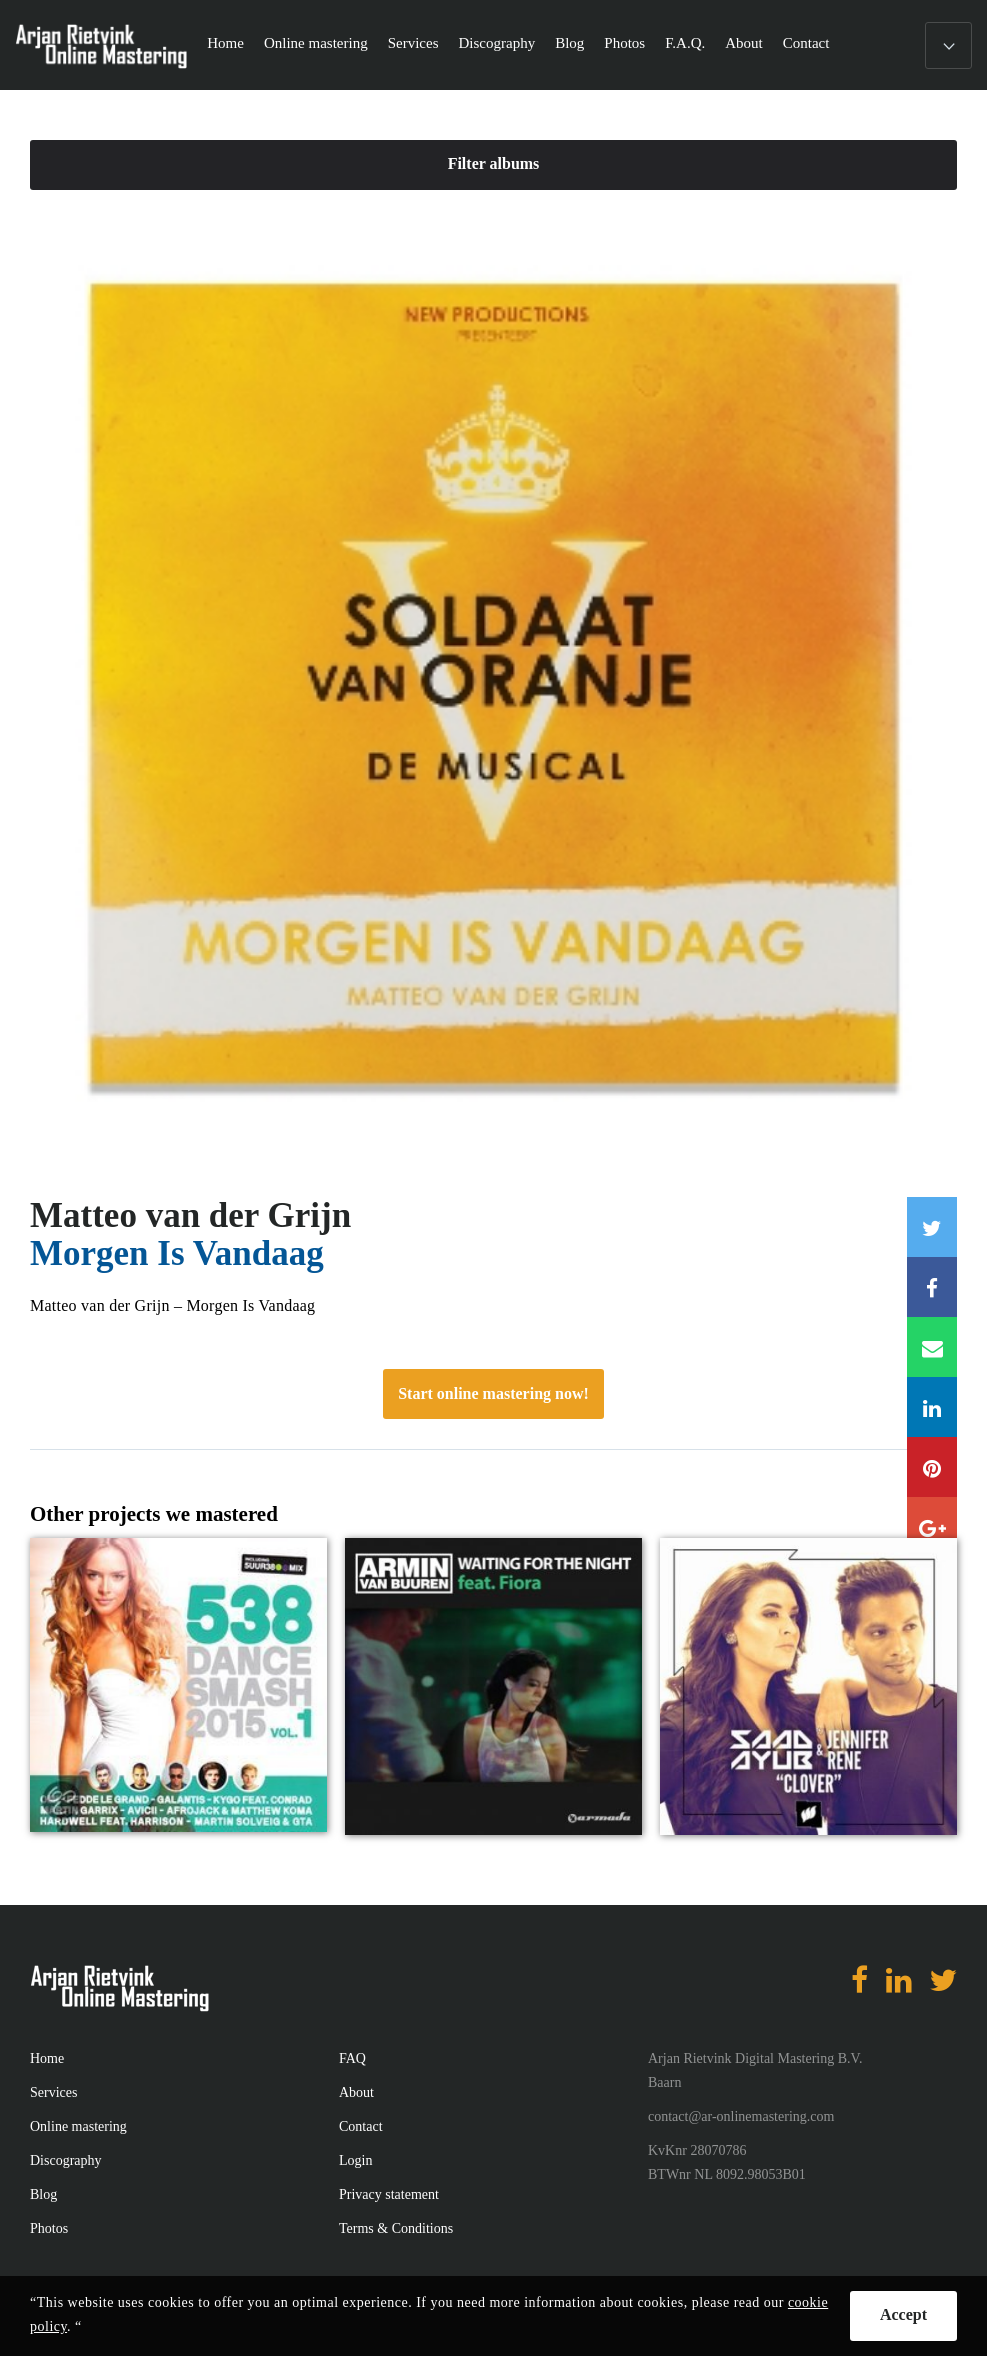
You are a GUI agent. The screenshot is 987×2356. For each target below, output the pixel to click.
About (744, 43)
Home (225, 43)
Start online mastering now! (493, 1393)
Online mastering (316, 43)
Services (413, 43)
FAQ (352, 2058)
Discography (496, 43)
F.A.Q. (685, 43)
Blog (569, 43)
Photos (624, 43)
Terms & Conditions (396, 2228)
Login (355, 2160)
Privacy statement (389, 2194)
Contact (806, 43)
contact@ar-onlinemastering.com (741, 2116)
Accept (903, 2314)
